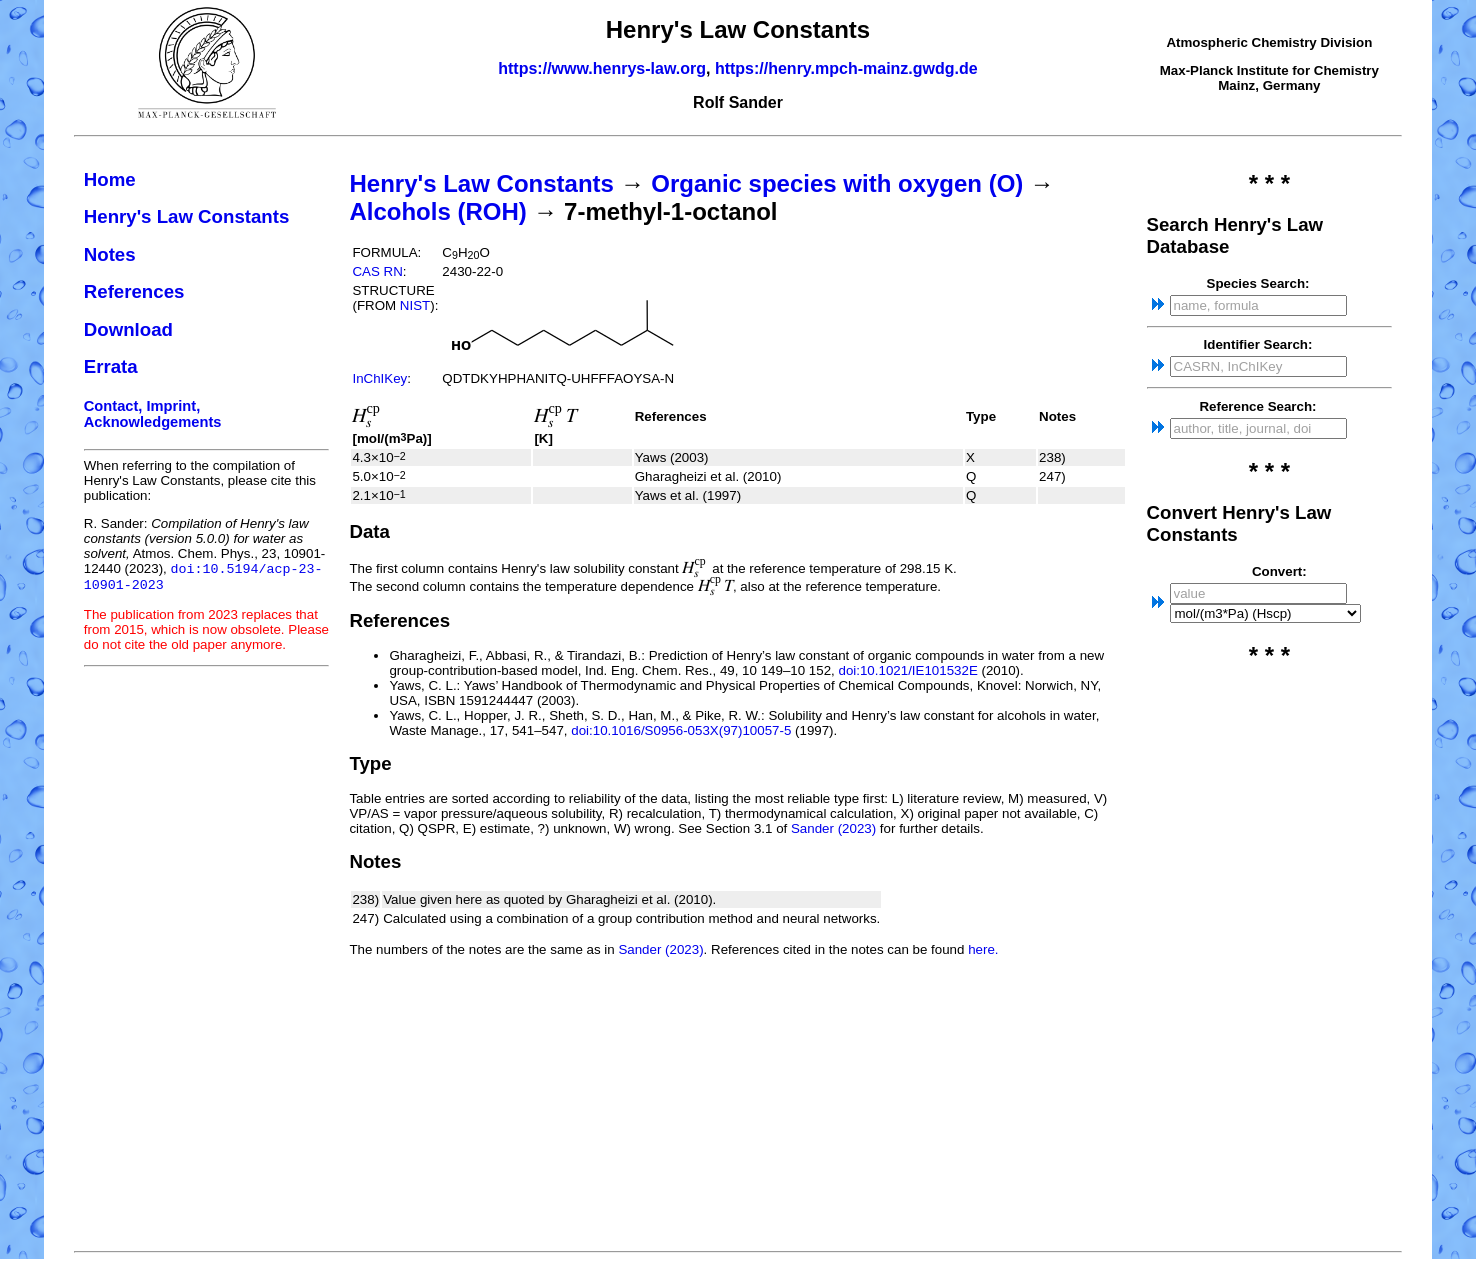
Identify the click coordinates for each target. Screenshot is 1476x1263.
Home (110, 179)
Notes (110, 254)
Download (128, 329)
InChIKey (379, 378)
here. (983, 949)
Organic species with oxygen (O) (837, 183)
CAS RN (377, 271)
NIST (415, 305)
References (134, 291)
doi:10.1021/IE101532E (907, 670)
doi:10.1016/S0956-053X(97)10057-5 (681, 730)
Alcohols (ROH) (437, 211)
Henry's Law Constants (187, 216)
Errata (111, 366)
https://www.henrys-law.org (602, 68)
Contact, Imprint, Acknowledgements (153, 414)
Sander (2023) (833, 828)
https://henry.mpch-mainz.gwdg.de (846, 68)
